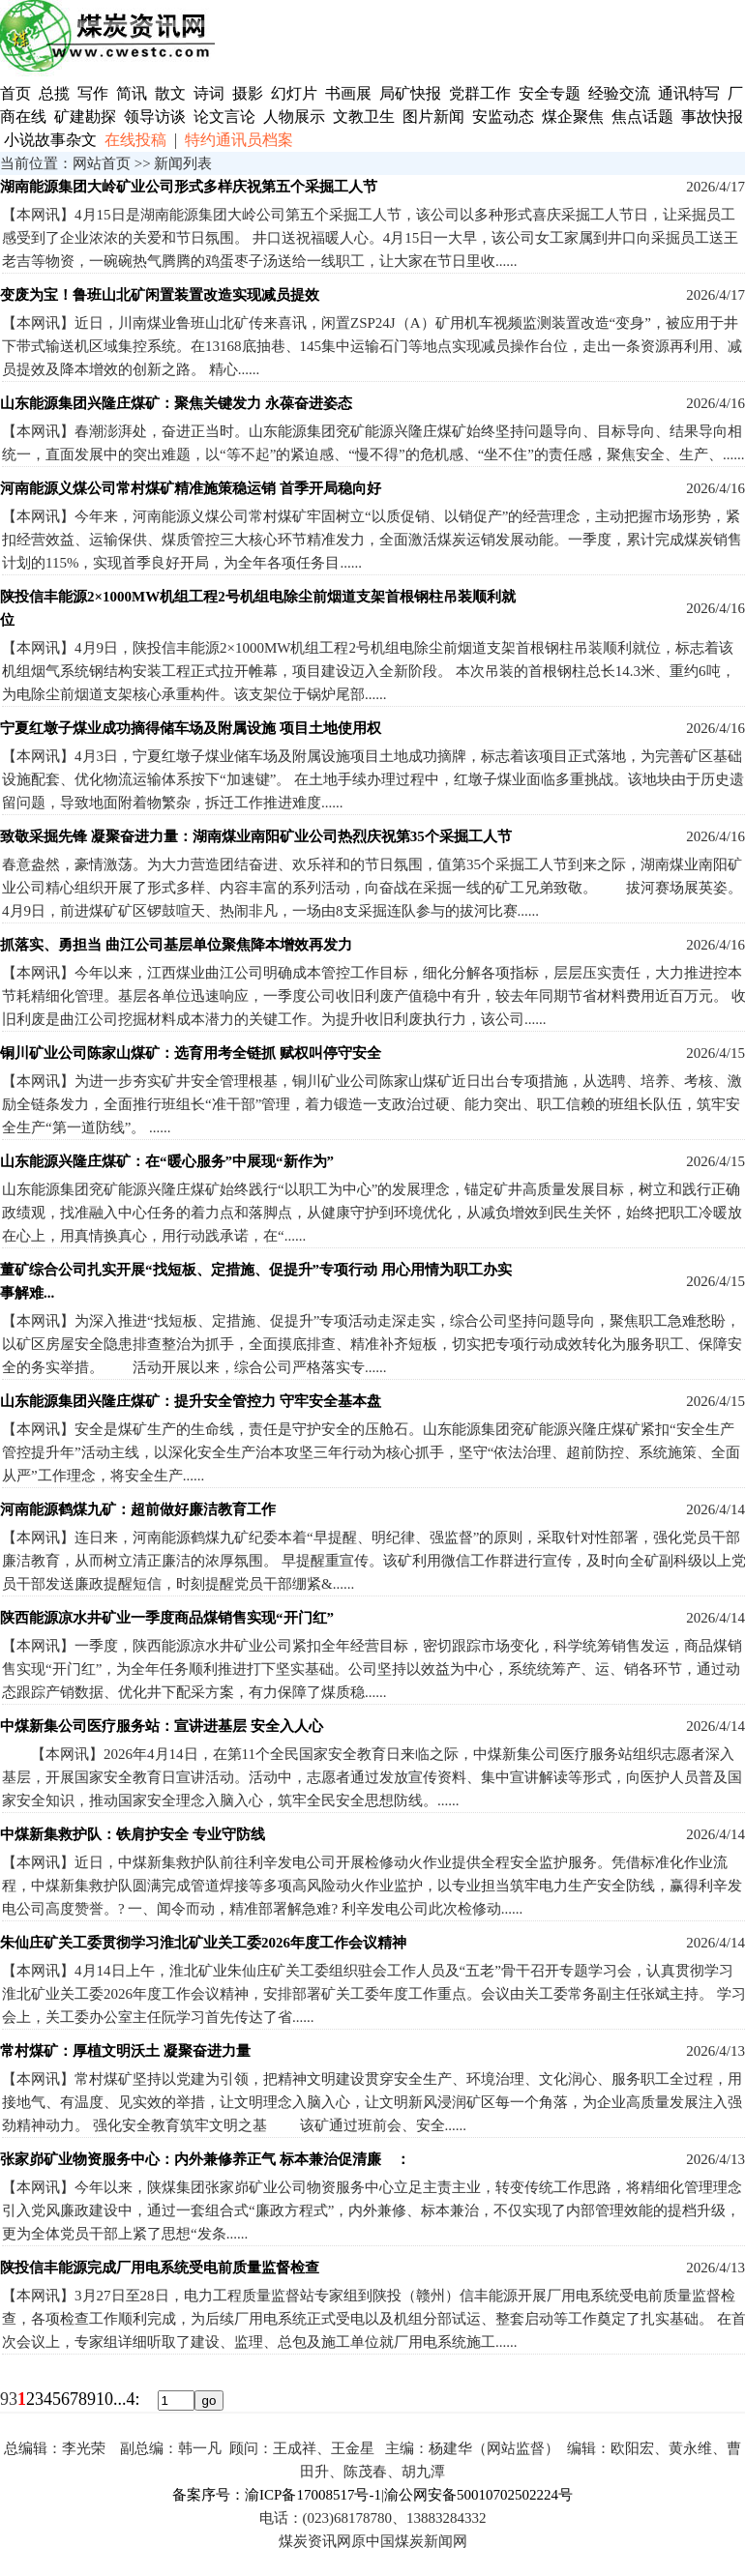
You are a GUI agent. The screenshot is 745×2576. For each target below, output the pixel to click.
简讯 (131, 93)
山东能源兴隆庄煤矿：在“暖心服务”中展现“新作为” (167, 1161)
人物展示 (294, 116)
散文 (172, 93)
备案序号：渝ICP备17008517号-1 (276, 2495)
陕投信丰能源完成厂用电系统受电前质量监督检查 (159, 2267)
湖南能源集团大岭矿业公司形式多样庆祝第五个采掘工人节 (188, 186)
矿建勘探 (85, 116)
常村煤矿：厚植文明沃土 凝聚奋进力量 (125, 2051)
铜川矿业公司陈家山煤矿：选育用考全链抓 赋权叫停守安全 (190, 1053)
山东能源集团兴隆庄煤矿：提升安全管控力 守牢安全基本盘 (190, 1401)
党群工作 (480, 93)
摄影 (249, 93)
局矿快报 (410, 93)
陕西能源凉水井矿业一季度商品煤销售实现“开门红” (167, 1617)
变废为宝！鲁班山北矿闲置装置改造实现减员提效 (159, 295)
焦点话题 (642, 116)
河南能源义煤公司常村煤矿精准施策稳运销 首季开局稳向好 (190, 488)
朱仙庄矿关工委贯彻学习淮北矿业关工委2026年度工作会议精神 (203, 1942)
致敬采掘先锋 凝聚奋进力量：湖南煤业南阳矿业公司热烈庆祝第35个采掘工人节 (256, 836)
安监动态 (503, 116)
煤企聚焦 (573, 116)
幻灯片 (294, 93)
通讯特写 (689, 93)
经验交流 (619, 93)
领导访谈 (155, 116)
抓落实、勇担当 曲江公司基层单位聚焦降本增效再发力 (176, 944)
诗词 (211, 93)
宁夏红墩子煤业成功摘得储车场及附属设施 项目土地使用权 (190, 728)
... (120, 2399)
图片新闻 (433, 116)
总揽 (54, 93)
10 (104, 2399)
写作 (92, 93)
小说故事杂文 (50, 140)
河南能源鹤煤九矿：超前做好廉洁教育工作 (138, 1509)
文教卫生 (364, 116)
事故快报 (712, 116)
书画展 (348, 93)
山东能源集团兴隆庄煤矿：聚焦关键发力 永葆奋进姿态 (176, 403)
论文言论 (224, 116)
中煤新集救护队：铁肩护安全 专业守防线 (132, 1834)
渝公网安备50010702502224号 (478, 2495)
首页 (15, 93)
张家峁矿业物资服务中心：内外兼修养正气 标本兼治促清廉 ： (205, 2159)
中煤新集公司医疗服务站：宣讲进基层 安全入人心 (161, 1726)
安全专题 (550, 93)
